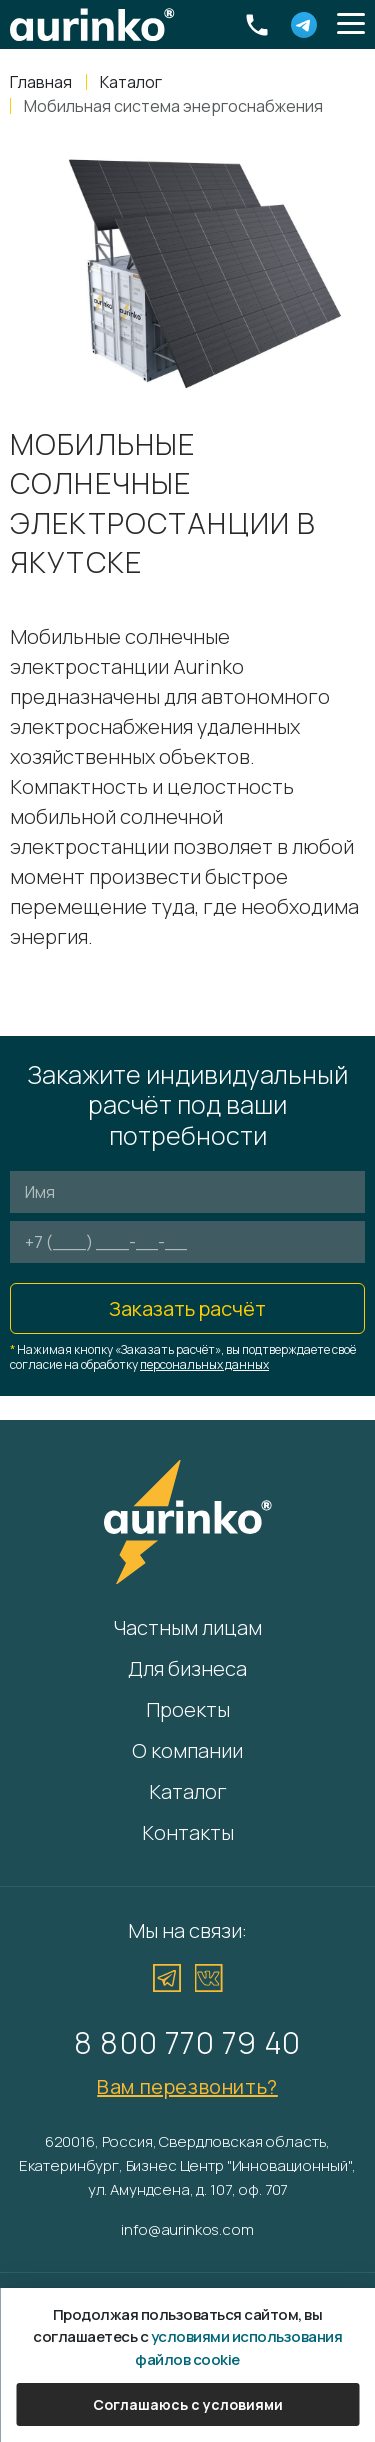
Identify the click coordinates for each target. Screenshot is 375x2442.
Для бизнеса (187, 1668)
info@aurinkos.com (187, 2229)
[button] (351, 25)
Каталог (188, 1791)
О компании (187, 1750)
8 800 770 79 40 (187, 2042)
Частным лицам (187, 1627)
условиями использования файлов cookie (238, 2348)
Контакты (188, 1832)
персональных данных (204, 1364)
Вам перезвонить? (187, 2086)
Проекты (188, 1709)
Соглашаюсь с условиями (188, 2404)
